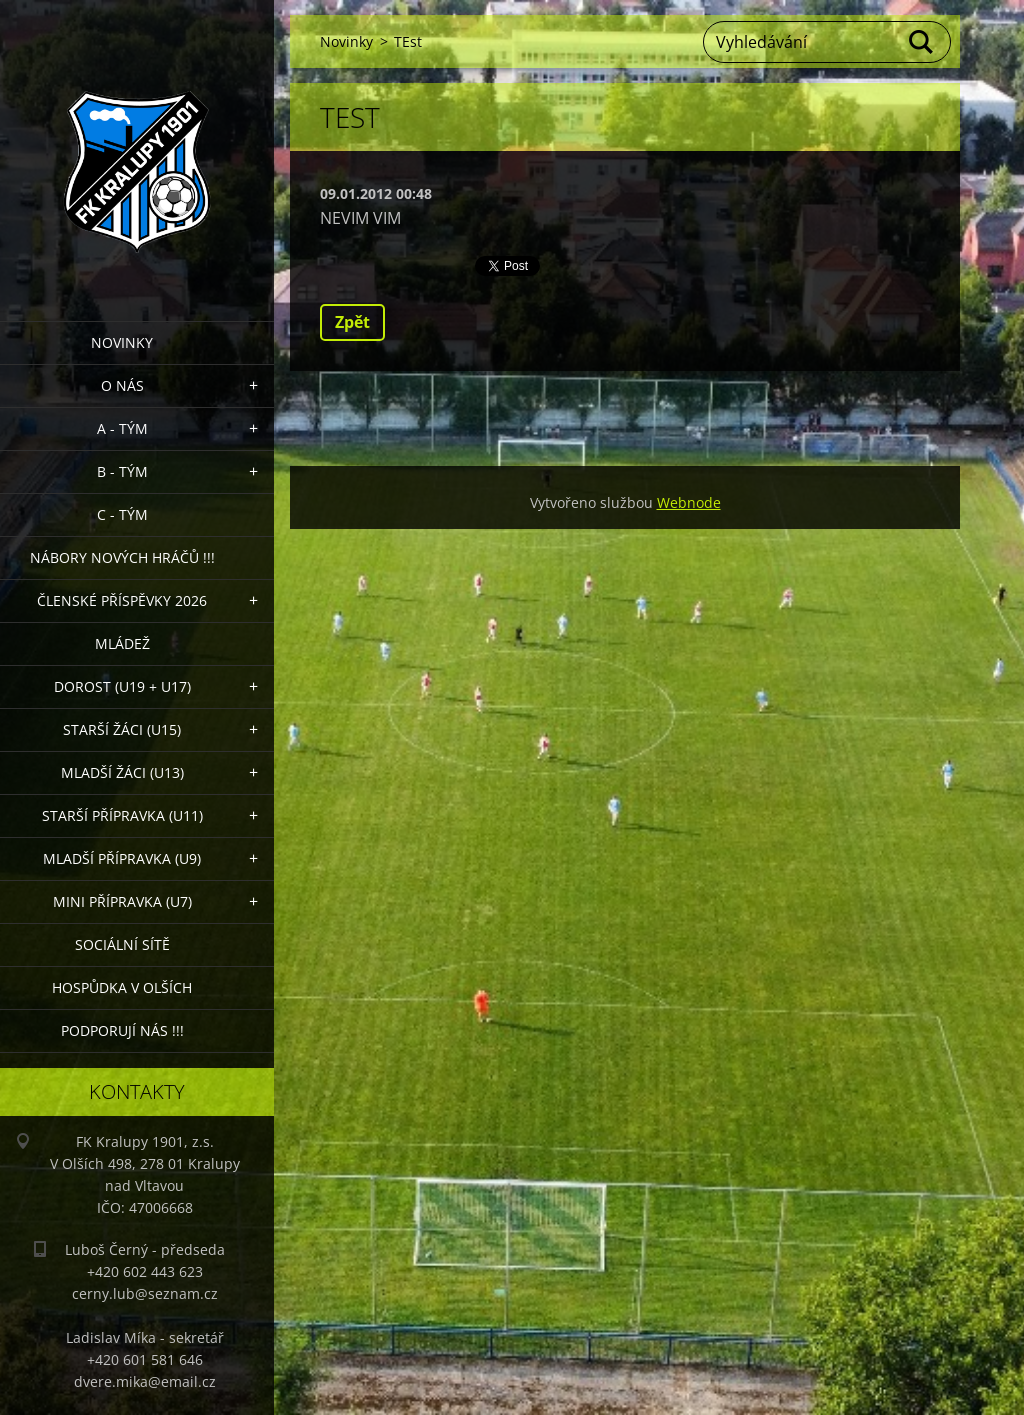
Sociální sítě (122, 944)
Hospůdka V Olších (122, 987)
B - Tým (122, 471)
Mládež (122, 643)
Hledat (922, 42)
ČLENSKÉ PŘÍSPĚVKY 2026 (122, 600)
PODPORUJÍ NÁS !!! (122, 1030)
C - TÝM (122, 514)
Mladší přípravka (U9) (122, 858)
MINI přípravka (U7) (122, 901)
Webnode (689, 502)
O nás (122, 385)
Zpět (352, 322)
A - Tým (122, 428)
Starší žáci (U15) (122, 729)
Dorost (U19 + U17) (122, 686)
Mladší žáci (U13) (122, 772)
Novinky (122, 342)
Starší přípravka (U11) (122, 815)
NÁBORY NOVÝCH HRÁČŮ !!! (122, 557)
